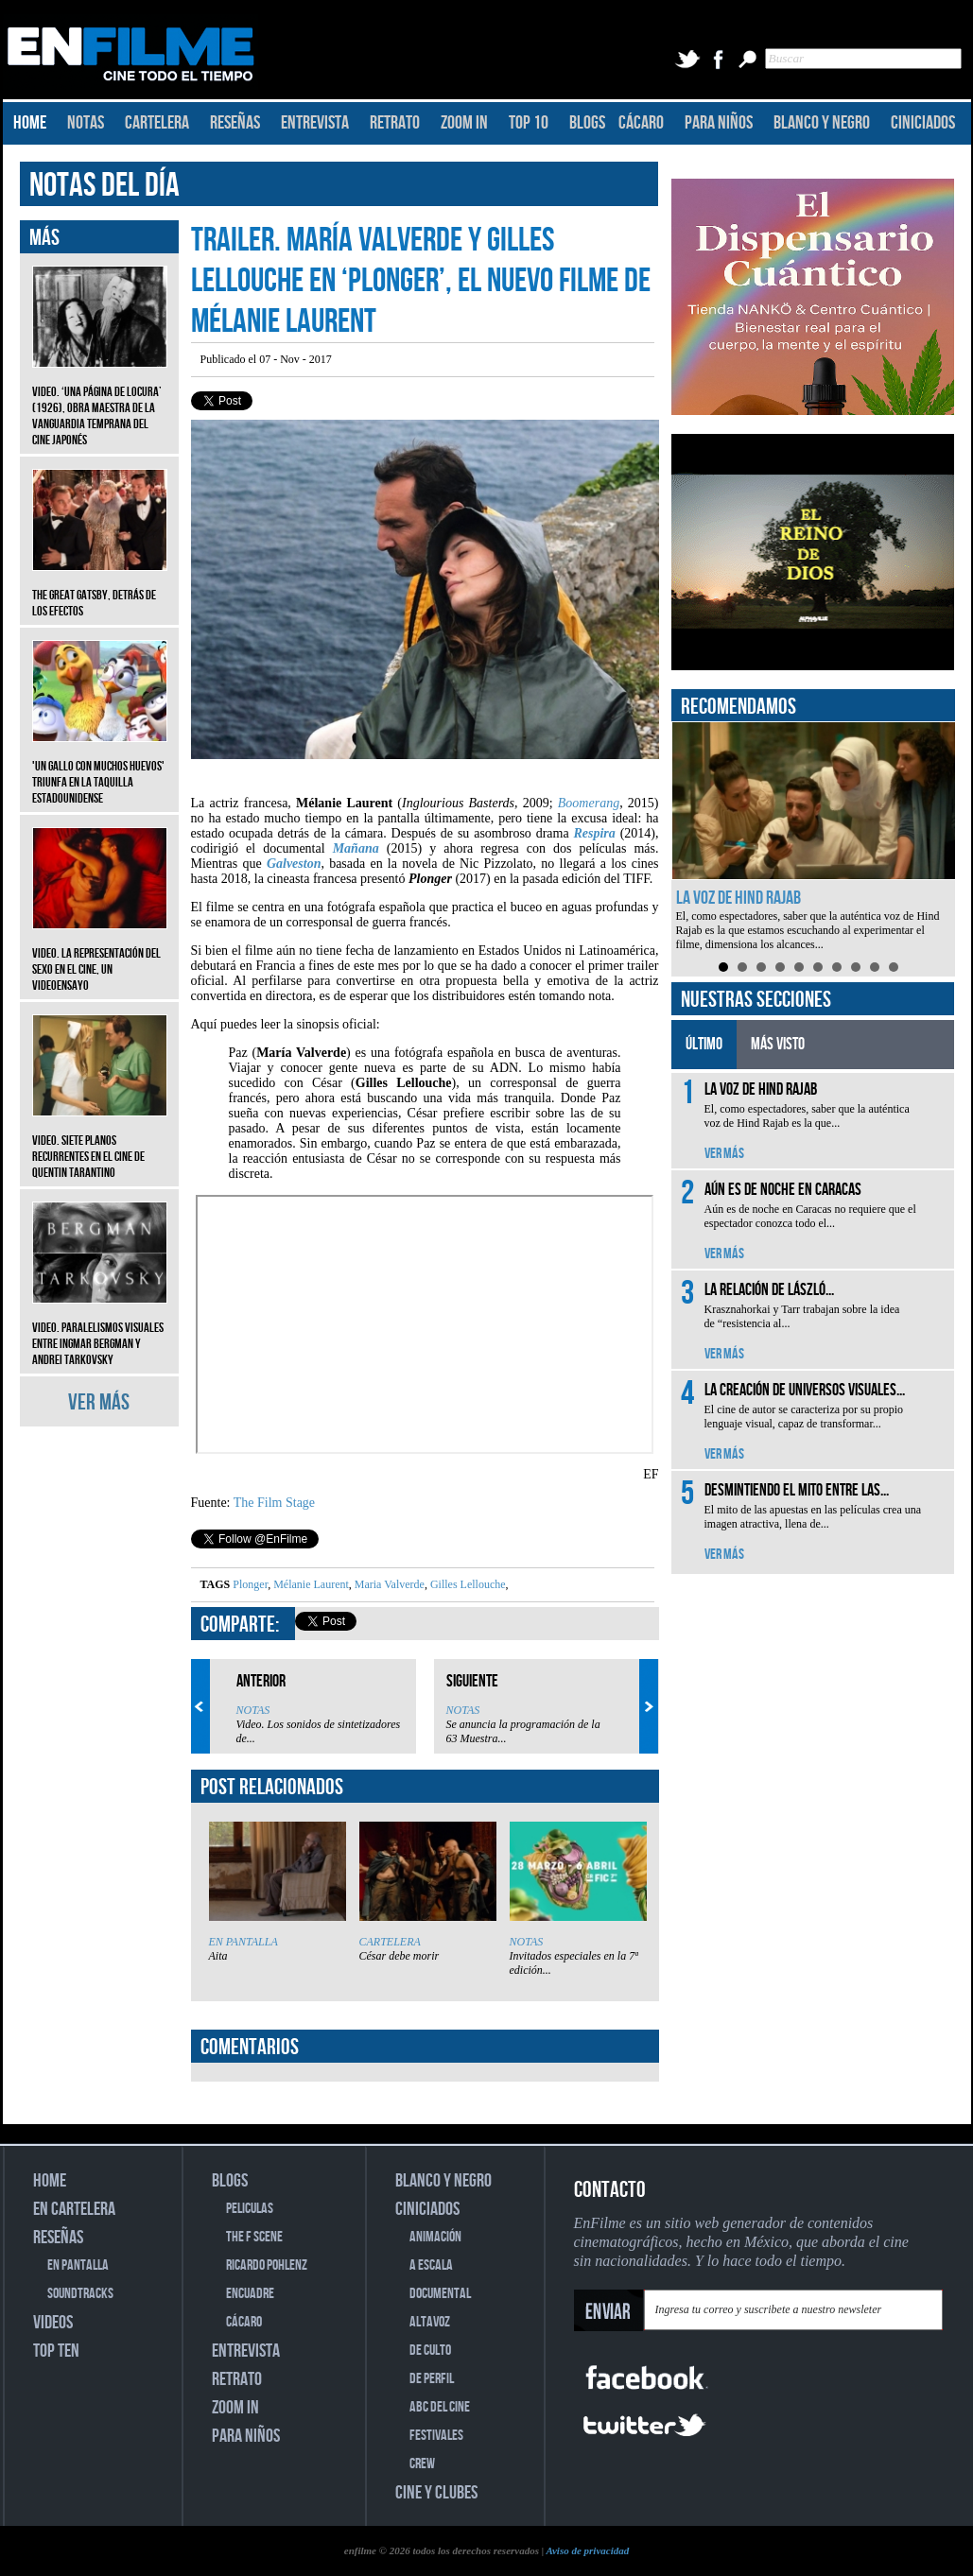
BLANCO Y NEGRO (821, 123)
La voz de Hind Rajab (738, 898)
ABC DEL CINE (439, 2407)
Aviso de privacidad (587, 2550)
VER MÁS (99, 1402)
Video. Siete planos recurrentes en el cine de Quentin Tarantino (99, 1142)
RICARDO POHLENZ (266, 2265)
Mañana (356, 848)
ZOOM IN (464, 123)
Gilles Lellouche (466, 1584)
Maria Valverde (388, 1584)
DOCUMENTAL (440, 2294)
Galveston (294, 863)
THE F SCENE (254, 2237)
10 (893, 967)
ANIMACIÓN (435, 2237)
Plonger (250, 1584)
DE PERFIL (431, 2379)
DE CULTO (430, 2351)
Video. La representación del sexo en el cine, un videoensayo (99, 955)
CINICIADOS (923, 123)
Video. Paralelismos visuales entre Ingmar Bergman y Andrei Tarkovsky (99, 1329)
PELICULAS (249, 2209)
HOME (29, 123)
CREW (422, 2464)
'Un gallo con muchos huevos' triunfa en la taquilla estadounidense (99, 768)
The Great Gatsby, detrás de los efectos (99, 589)
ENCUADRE (250, 2294)
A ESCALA (431, 2265)
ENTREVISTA (315, 123)
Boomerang (588, 803)
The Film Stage (274, 1502)
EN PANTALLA (243, 1941)
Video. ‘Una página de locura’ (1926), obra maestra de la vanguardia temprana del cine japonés (99, 401)
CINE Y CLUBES (436, 2492)
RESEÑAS (235, 123)
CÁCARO (641, 123)
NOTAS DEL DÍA (104, 185)
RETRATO (395, 123)
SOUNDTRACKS (80, 2294)
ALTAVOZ (429, 2322)
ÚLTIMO (704, 1044)
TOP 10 (528, 123)
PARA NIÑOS (719, 123)
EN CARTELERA (74, 2209)
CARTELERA (157, 123)
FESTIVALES (436, 2436)
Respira (594, 833)
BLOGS (587, 123)
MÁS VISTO (778, 1044)
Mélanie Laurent (309, 1584)
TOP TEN (56, 2351)
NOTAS (85, 123)
